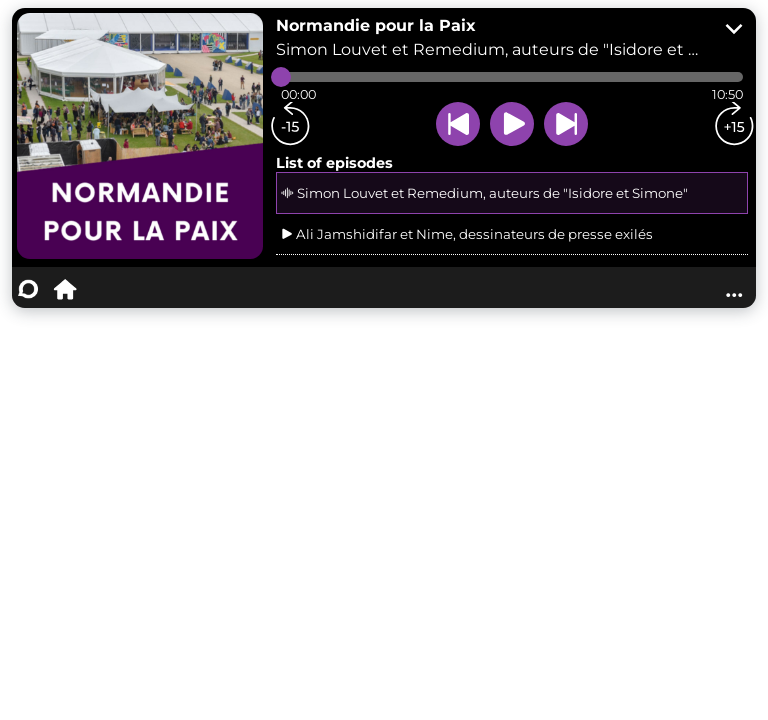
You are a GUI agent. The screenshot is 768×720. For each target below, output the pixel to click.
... (734, 289)
